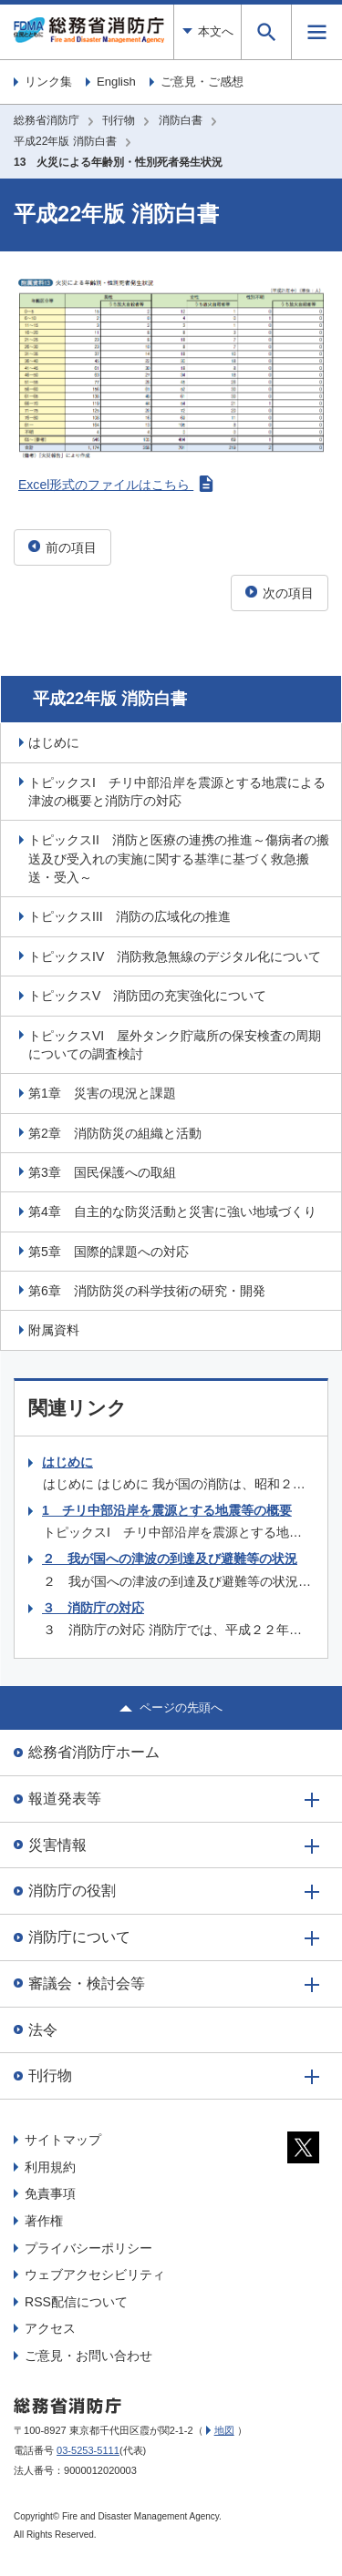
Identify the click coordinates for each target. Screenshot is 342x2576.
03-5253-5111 (88, 2450)
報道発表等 (64, 1798)
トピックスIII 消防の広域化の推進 (129, 916)
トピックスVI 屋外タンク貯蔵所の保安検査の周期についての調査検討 (174, 1044)
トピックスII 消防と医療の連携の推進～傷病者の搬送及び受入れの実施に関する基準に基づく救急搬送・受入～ (178, 858)
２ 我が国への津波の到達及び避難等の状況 (169, 1558)
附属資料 (53, 1330)
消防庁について (79, 1937)
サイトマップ (63, 2139)
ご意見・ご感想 (202, 81)
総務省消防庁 (46, 120)
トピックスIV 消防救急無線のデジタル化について (174, 956)
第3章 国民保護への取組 (102, 1172)
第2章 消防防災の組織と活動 (115, 1133)
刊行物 (118, 120)
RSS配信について (76, 2302)
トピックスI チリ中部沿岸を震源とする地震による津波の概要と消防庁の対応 (177, 791)
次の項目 (279, 593)
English (116, 81)
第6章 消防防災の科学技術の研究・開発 (146, 1290)
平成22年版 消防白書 (65, 141)
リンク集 (48, 81)
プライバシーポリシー (88, 2248)
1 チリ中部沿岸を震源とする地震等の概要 (167, 1510)
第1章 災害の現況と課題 (102, 1093)
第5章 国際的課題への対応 (108, 1251)
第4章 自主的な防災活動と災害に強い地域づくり (172, 1211)
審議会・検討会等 (86, 1983)
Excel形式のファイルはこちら (115, 484)
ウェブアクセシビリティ (95, 2274)
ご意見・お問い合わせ (88, 2355)
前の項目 (62, 547)
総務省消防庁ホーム (94, 1752)
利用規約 (50, 2167)
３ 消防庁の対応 (93, 1607)
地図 (224, 2430)
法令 (42, 2030)
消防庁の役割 (72, 1890)
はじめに (53, 742)
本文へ (207, 31)
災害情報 (57, 1845)
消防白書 (180, 120)
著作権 (44, 2220)
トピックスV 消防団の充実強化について (147, 995)
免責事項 (50, 2193)
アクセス (50, 2328)
